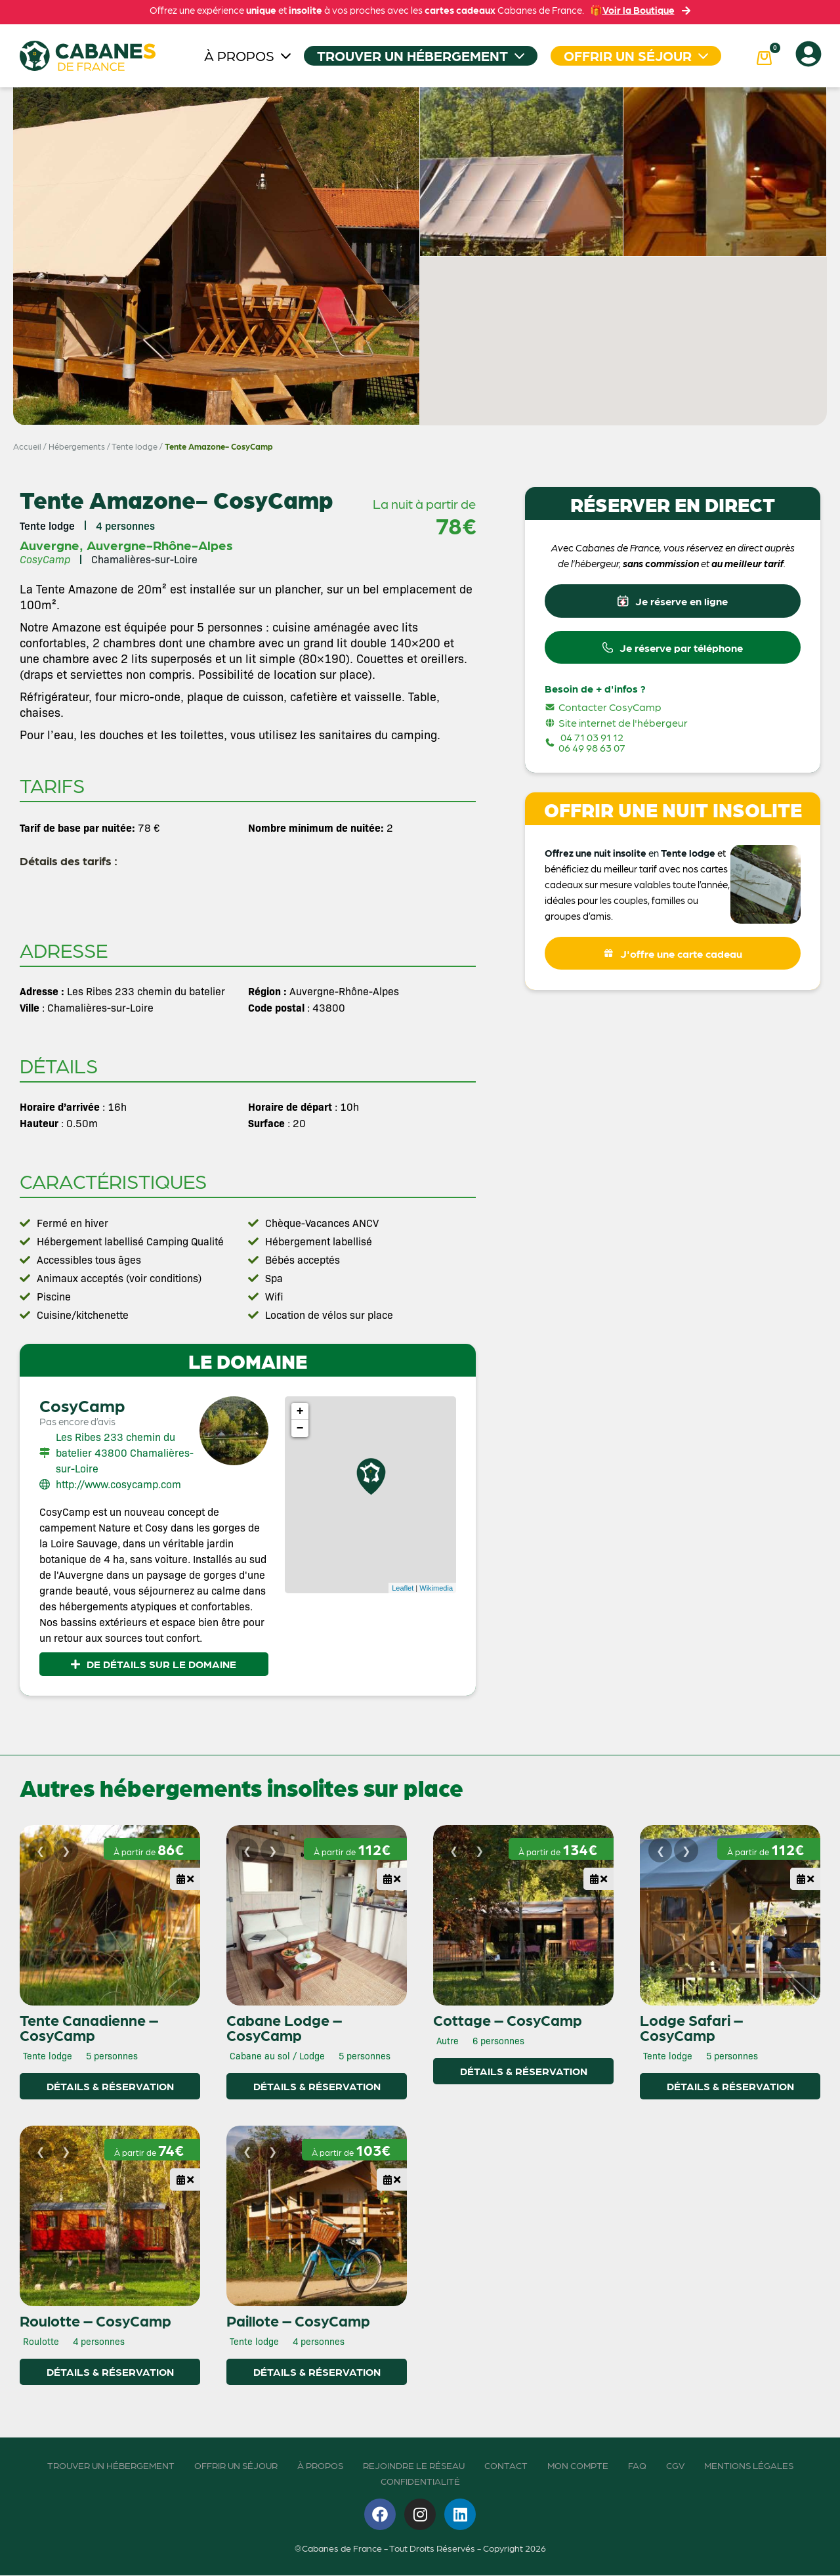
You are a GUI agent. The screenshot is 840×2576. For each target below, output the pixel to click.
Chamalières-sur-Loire (144, 559)
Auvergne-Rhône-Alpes (160, 545)
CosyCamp (82, 1404)
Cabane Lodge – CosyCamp (284, 2027)
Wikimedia (436, 1588)
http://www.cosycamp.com (118, 1484)
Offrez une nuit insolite (595, 858)
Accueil (27, 446)
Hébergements (77, 446)
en (653, 858)
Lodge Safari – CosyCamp (691, 2027)
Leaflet (402, 1588)
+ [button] (300, 1411)
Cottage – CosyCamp (507, 2020)
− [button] (300, 1428)
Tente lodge (135, 446)
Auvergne (49, 545)
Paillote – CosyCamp (298, 2320)
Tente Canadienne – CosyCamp (89, 2027)
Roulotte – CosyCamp (95, 2320)
